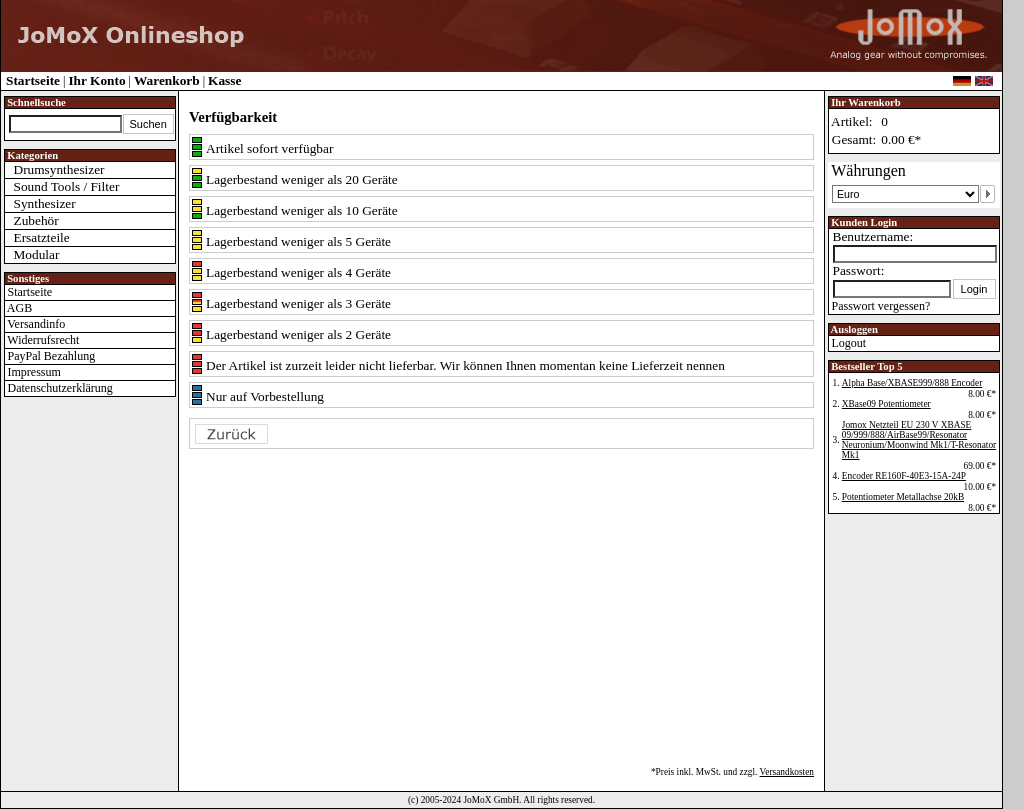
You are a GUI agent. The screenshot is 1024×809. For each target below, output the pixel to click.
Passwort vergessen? (880, 306)
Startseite (33, 80)
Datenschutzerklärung (59, 388)
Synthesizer (40, 203)
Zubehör (32, 220)
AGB (19, 308)
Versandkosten (787, 772)
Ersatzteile (37, 237)
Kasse (224, 80)
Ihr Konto (96, 80)
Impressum (33, 372)
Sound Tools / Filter (62, 186)
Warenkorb (167, 80)
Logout (848, 343)
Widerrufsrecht (42, 340)
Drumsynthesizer (55, 169)
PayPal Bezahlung (50, 356)
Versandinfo (35, 324)
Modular (32, 254)
